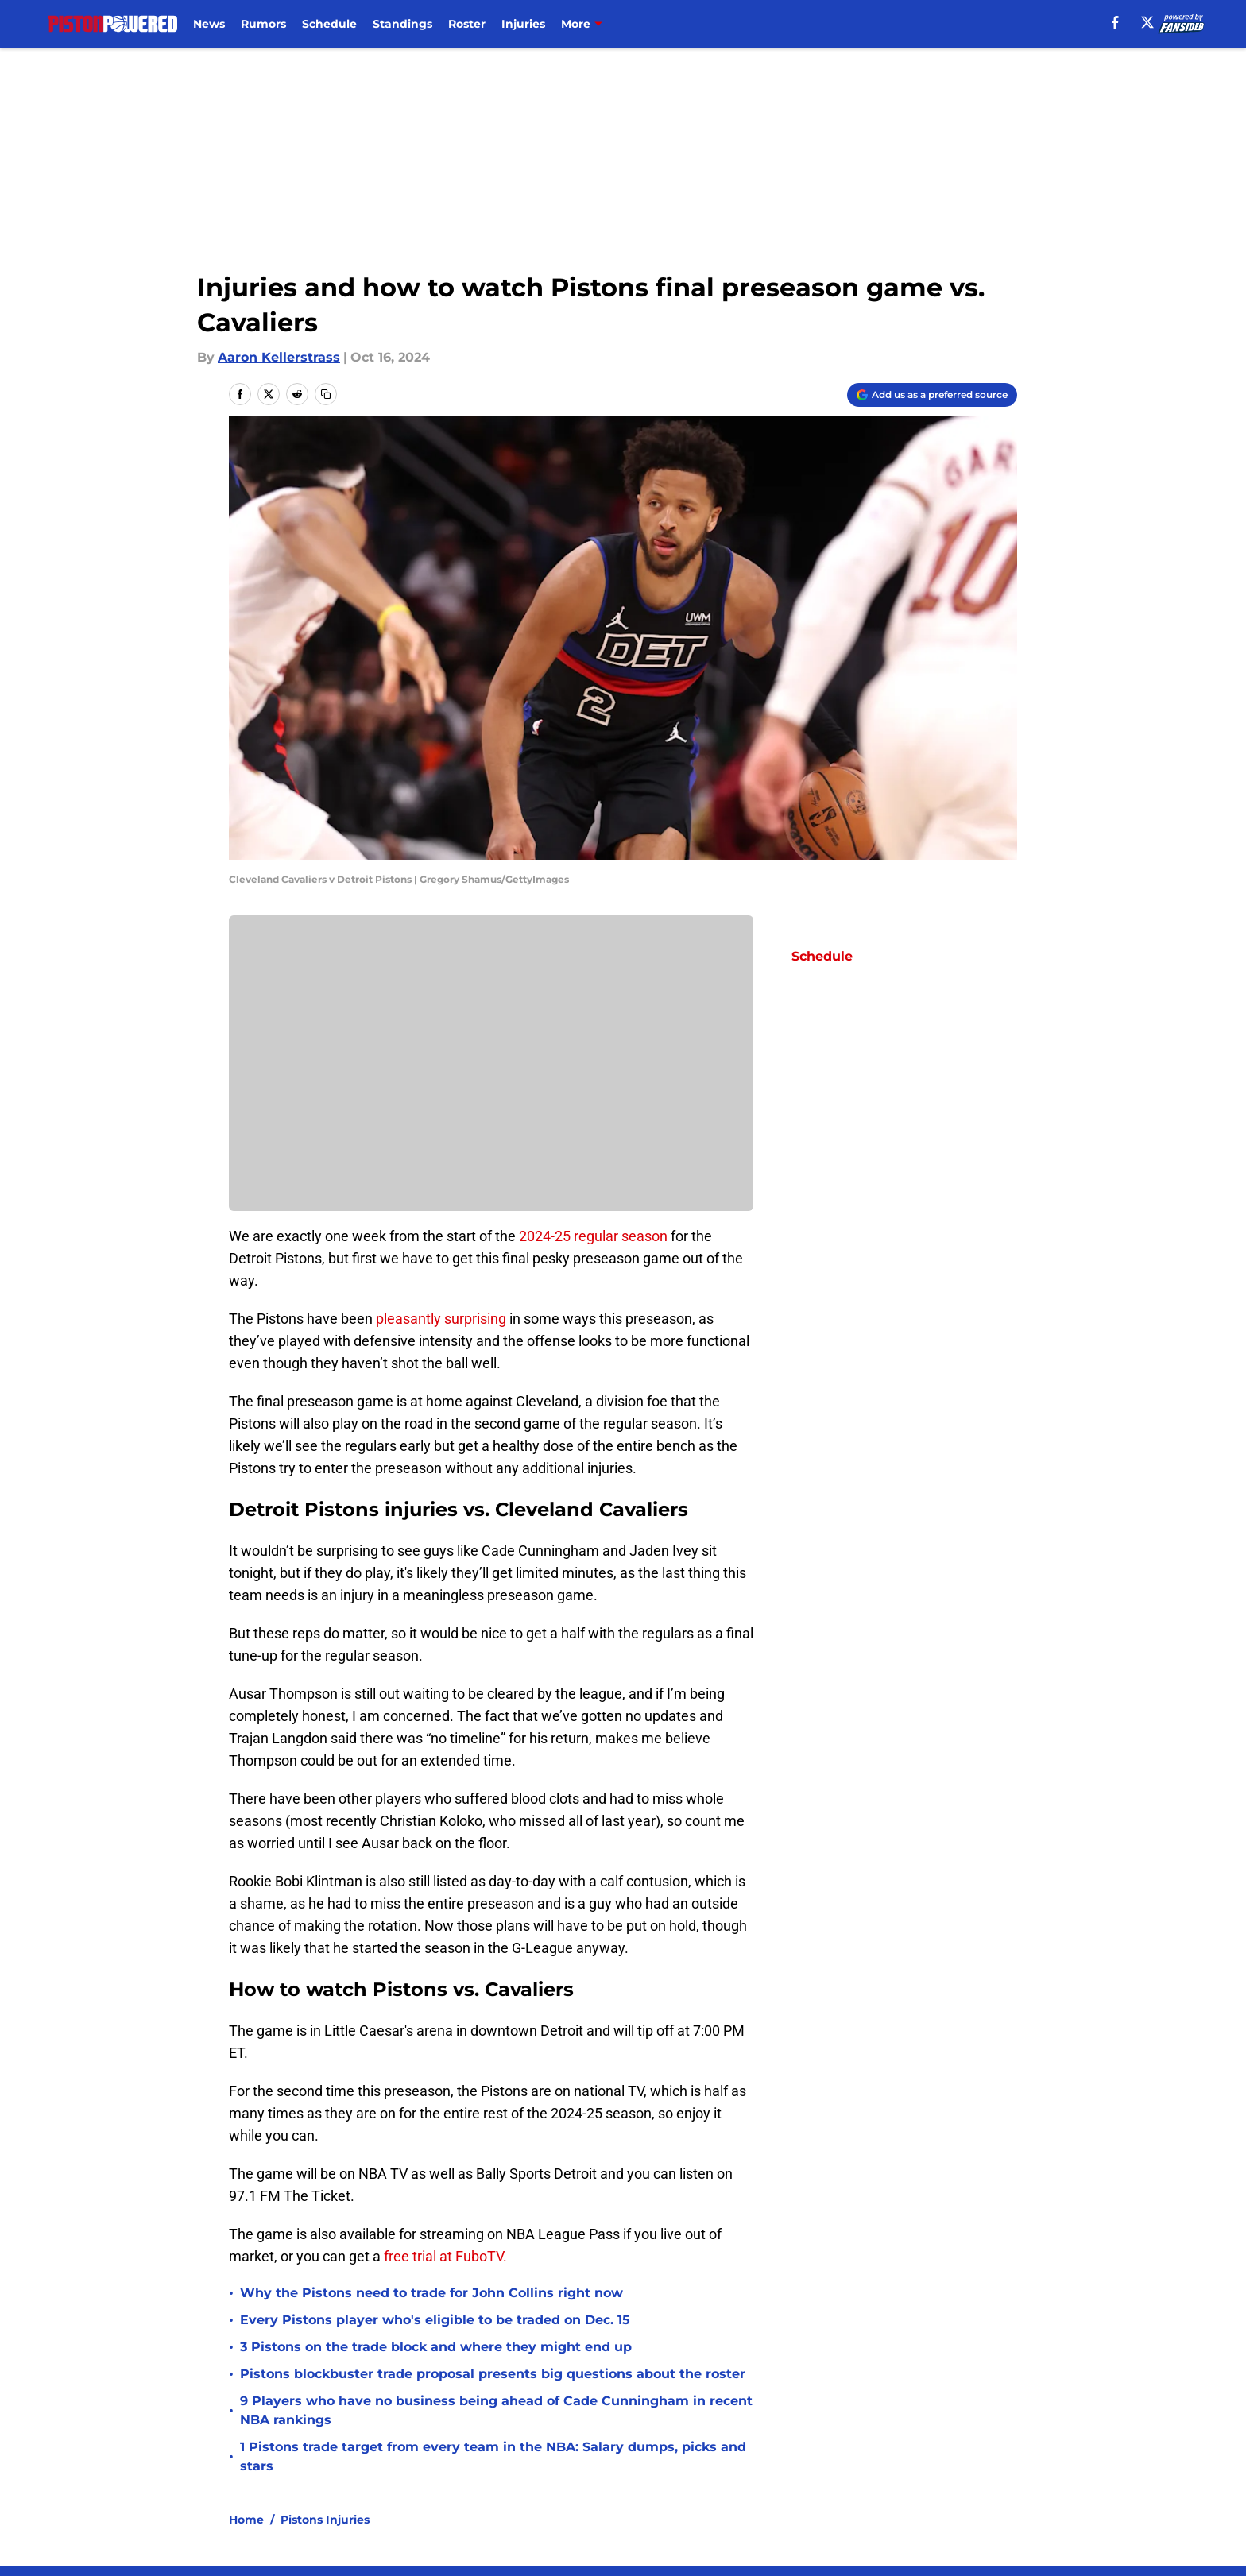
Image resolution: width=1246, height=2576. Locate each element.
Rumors (263, 24)
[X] (1147, 22)
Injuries (523, 24)
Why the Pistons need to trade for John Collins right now (431, 2292)
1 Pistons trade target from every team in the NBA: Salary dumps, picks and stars (493, 2456)
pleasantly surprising (441, 1318)
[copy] (326, 394)
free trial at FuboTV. (447, 2256)
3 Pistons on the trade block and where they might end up (436, 2346)
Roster (467, 24)
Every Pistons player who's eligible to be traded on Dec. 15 (435, 2319)
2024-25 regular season (593, 1236)
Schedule (329, 24)
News (209, 24)
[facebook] (1115, 22)
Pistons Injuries (325, 2519)
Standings (402, 24)
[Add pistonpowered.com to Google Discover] (932, 395)
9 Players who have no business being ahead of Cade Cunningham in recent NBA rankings (496, 2410)
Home (246, 2519)
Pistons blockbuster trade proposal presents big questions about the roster (492, 2373)
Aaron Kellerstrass (279, 357)
